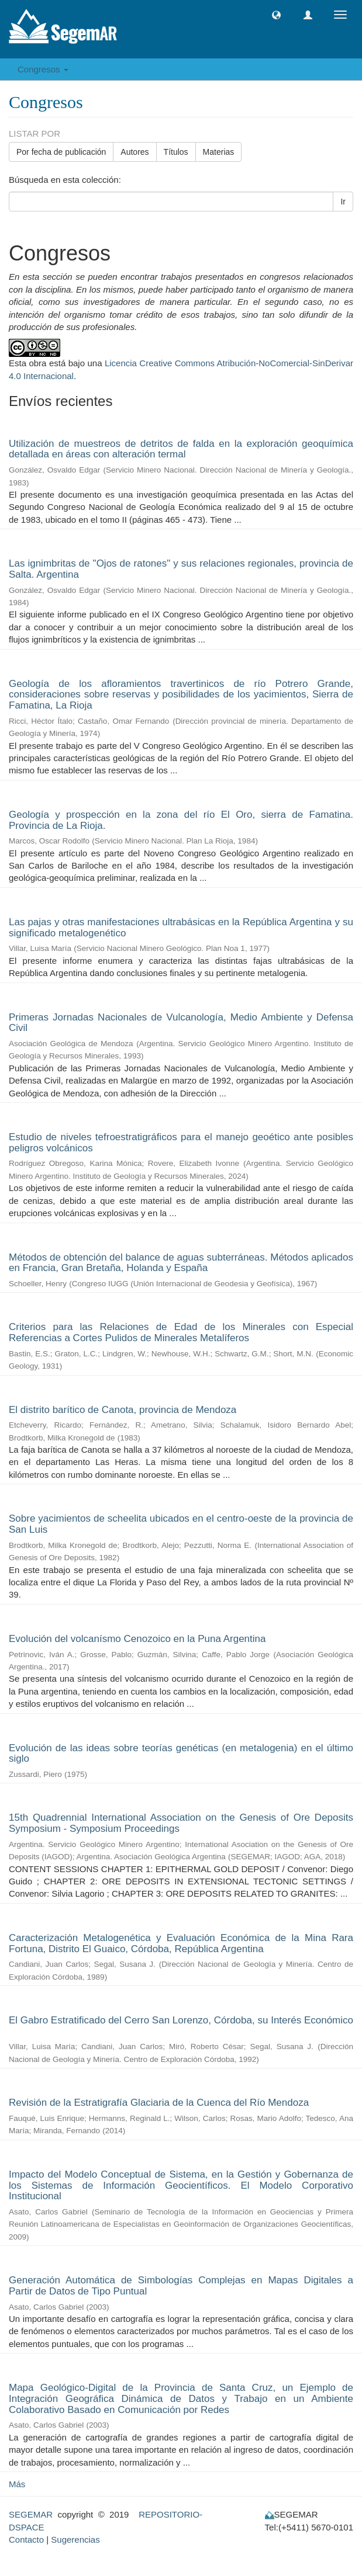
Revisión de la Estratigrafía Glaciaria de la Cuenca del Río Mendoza (159, 2102)
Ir (343, 201)
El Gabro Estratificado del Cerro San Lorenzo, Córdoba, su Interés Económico (181, 2020)
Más (17, 2484)
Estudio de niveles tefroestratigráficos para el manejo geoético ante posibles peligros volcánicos (181, 1142)
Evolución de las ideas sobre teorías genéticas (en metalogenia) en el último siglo (181, 1753)
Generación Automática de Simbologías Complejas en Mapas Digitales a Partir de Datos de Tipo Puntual (181, 2286)
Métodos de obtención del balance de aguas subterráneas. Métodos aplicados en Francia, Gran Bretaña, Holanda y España (181, 1263)
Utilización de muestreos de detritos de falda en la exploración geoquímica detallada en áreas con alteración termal (181, 449)
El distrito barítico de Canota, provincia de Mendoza (122, 1409)
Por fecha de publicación (61, 152)
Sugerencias (75, 2539)
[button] (276, 15)
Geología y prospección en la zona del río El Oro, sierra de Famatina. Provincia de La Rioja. (181, 820)
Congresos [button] (43, 69)
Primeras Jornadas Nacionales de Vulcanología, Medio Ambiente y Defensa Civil (181, 1023)
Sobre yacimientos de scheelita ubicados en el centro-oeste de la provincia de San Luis (181, 1524)
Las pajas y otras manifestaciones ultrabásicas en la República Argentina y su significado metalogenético (181, 927)
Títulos (176, 152)
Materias (219, 152)
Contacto (26, 2539)
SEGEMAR (31, 2514)
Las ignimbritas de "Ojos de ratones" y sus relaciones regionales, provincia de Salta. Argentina (181, 569)
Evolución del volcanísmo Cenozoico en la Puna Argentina (137, 1638)
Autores (134, 152)
